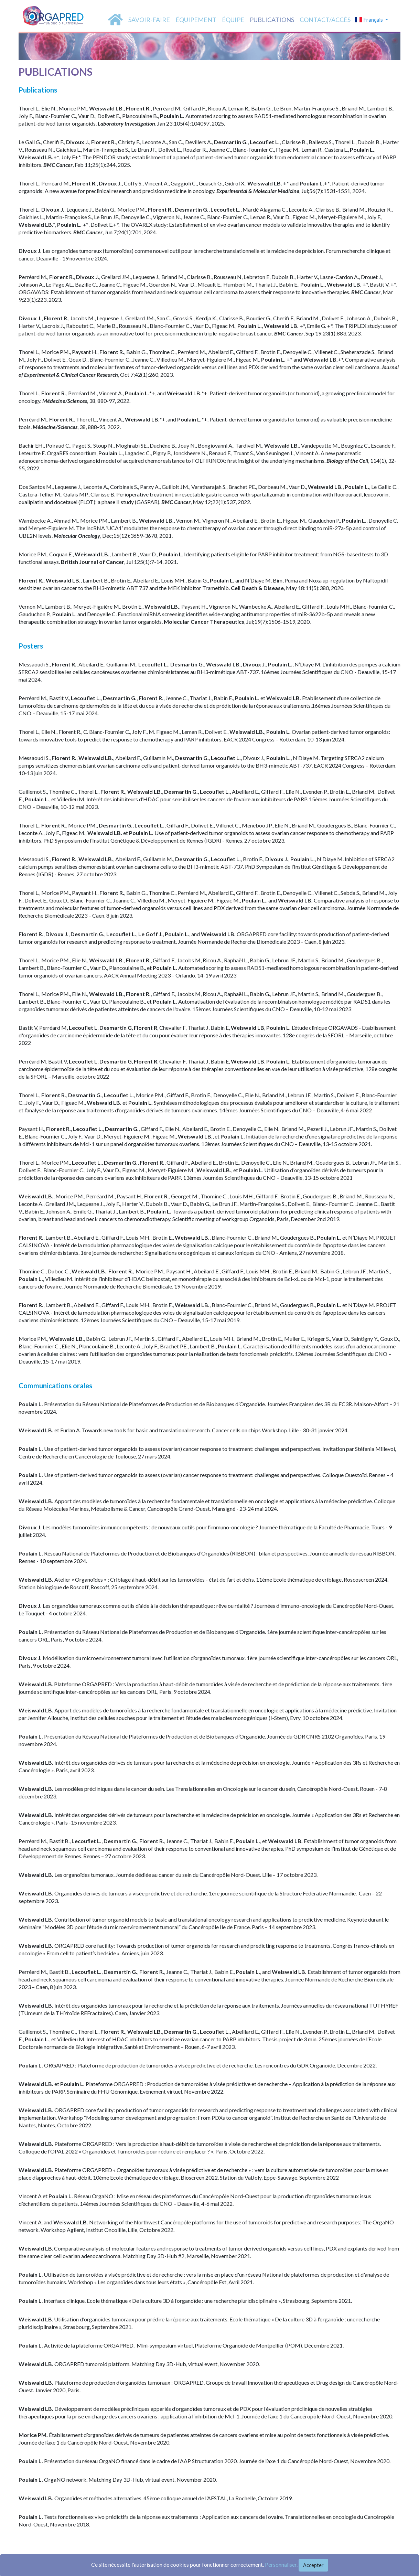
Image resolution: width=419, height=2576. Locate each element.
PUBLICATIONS (272, 19)
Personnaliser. (281, 2564)
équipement (195, 19)
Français (369, 19)
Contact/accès (325, 19)
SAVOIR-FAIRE (149, 19)
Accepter (313, 2565)
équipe (233, 19)
